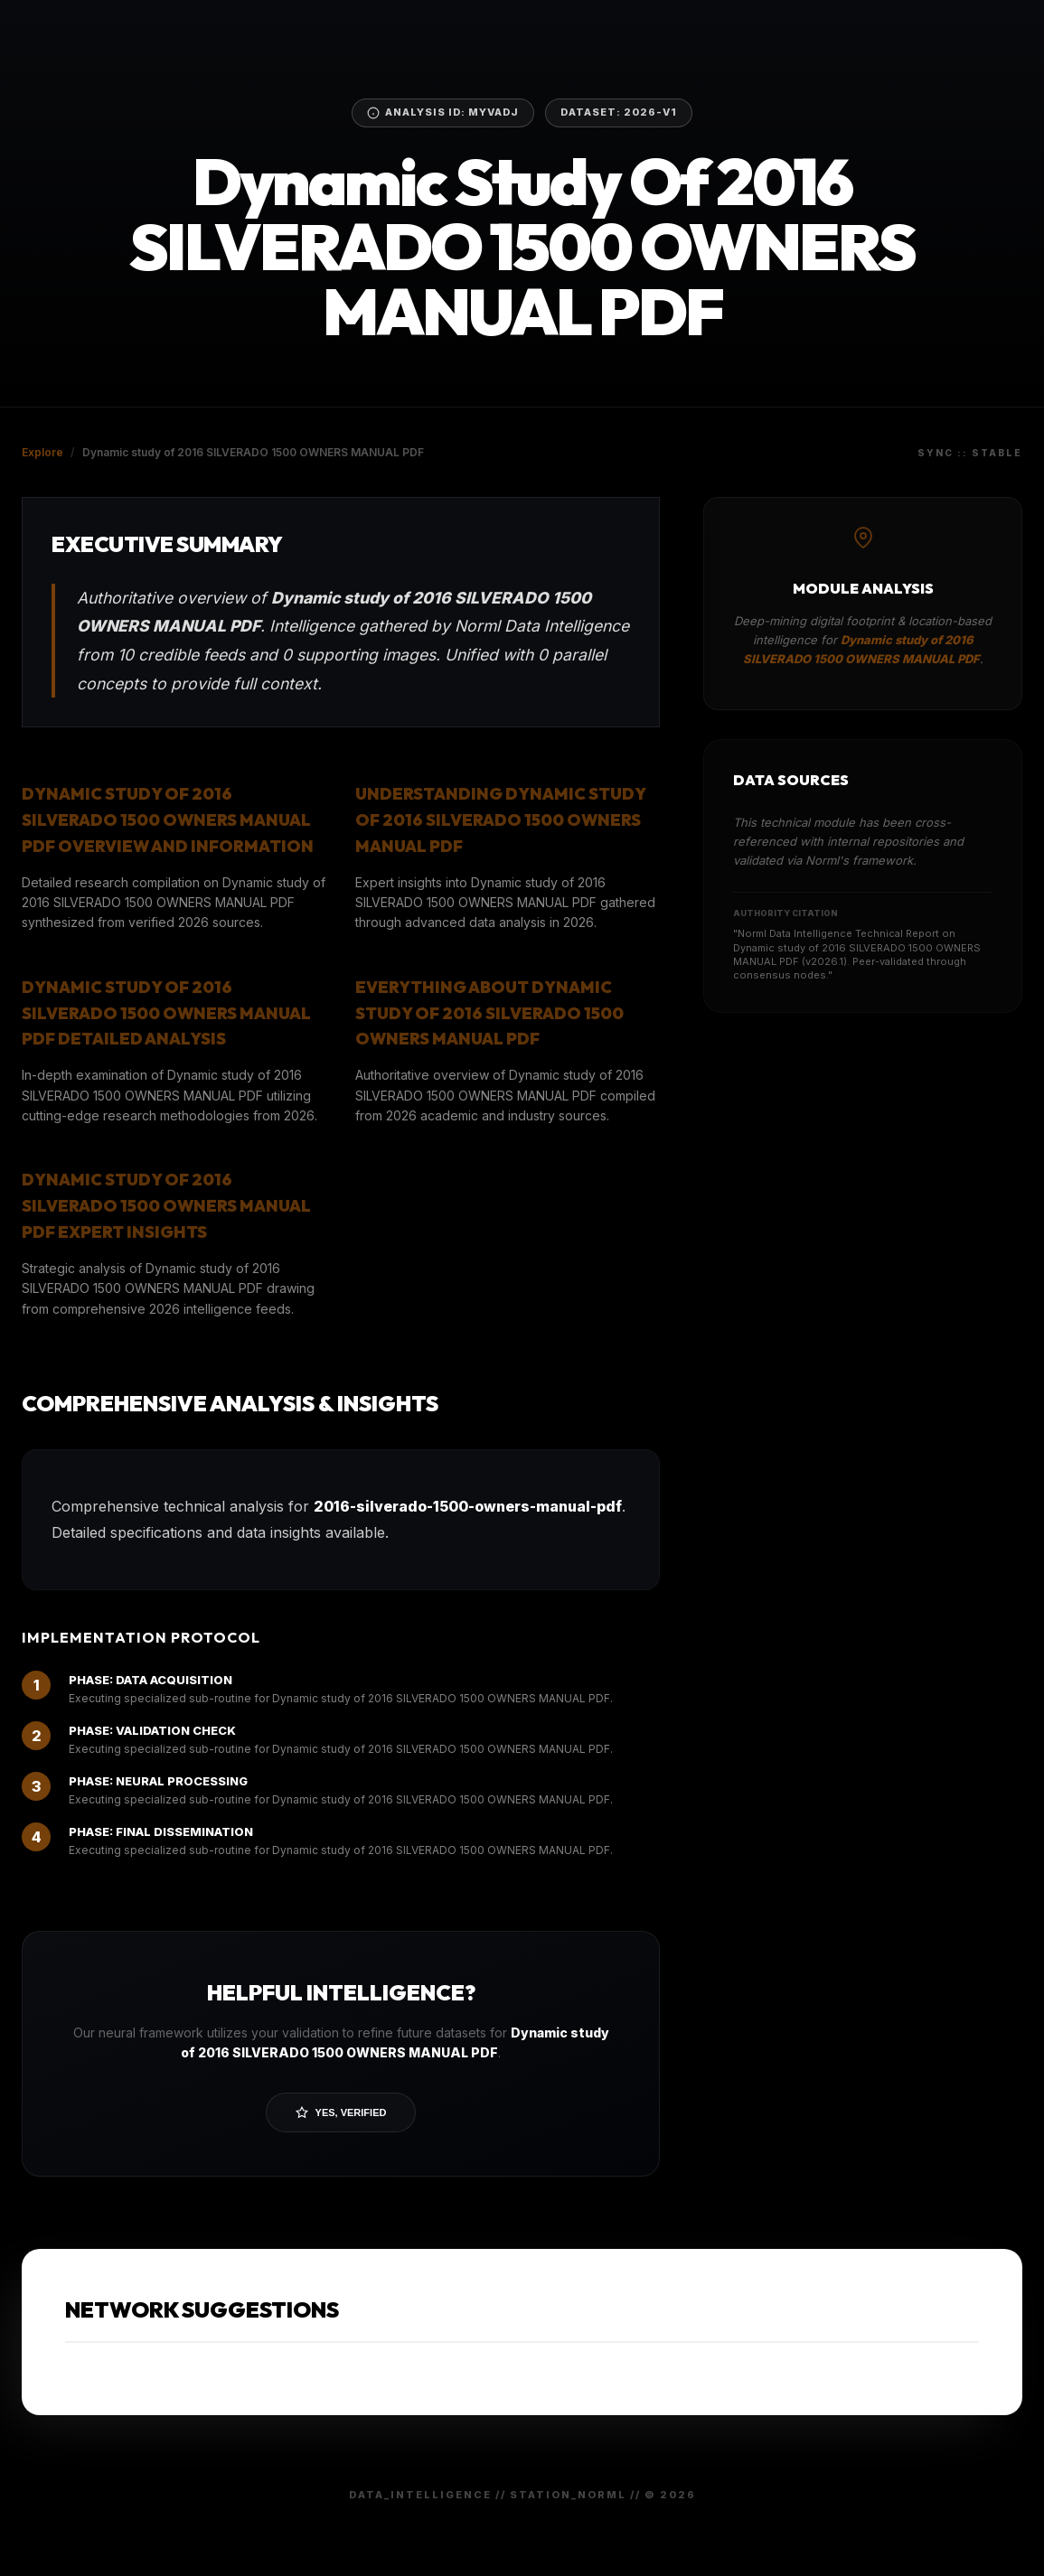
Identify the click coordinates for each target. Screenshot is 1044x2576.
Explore (42, 452)
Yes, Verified (341, 2112)
